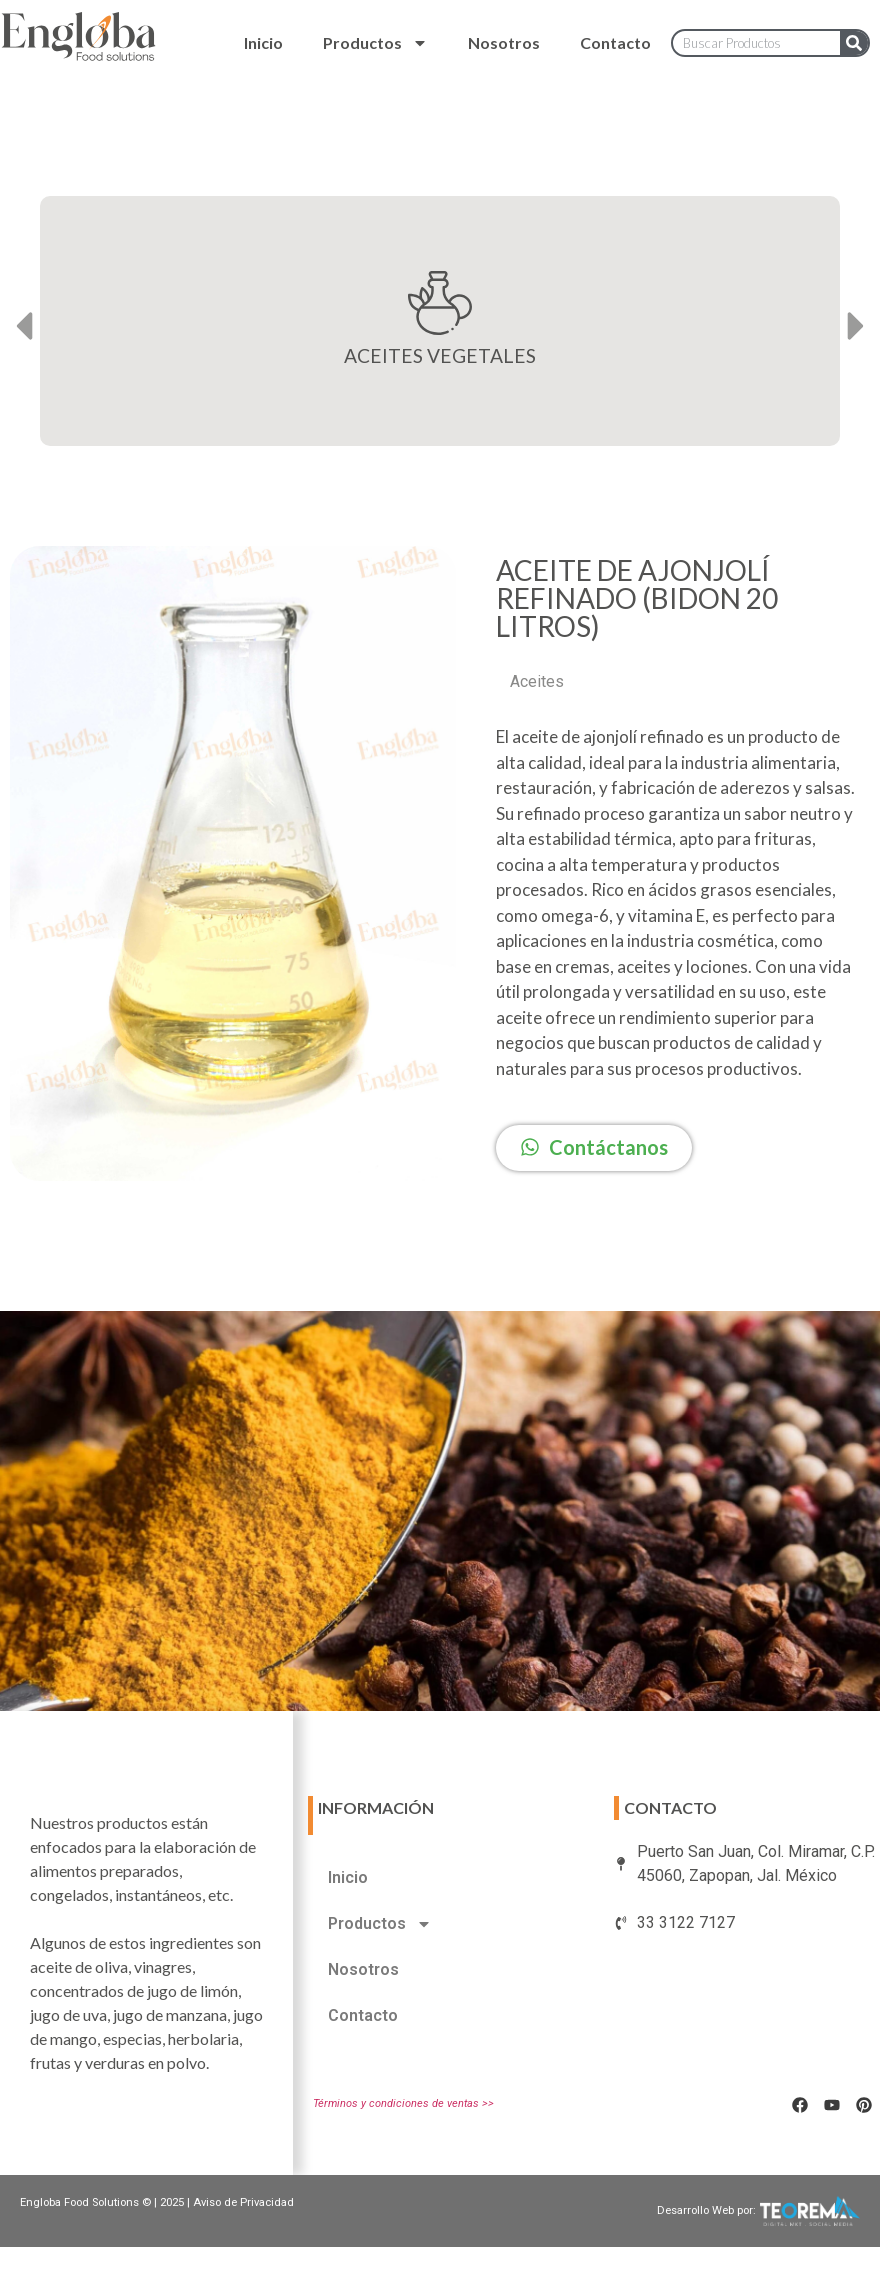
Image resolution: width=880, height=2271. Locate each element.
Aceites (537, 681)
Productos (375, 43)
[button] (23, 326)
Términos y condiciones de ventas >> (403, 2103)
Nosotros (504, 42)
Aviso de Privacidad (243, 2202)
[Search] (854, 43)
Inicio (263, 42)
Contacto (615, 42)
